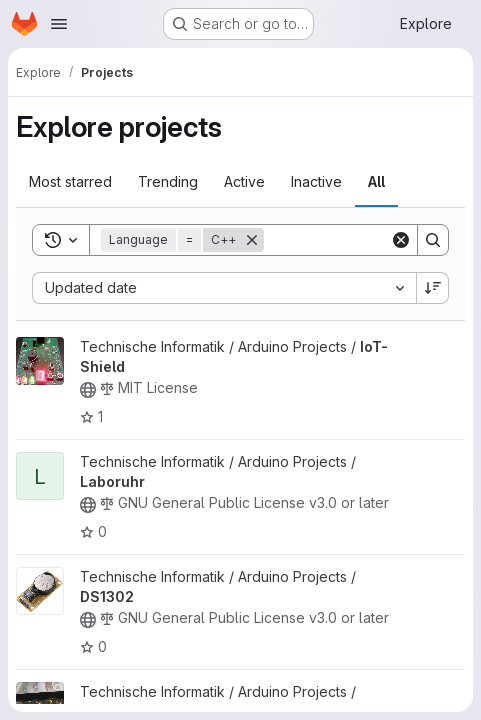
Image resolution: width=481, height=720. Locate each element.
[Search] (433, 240)
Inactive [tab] (316, 181)
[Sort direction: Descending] (433, 288)
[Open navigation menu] (59, 24)
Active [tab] (244, 181)
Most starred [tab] (70, 181)
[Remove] (252, 240)
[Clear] (401, 240)
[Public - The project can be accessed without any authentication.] (88, 390)
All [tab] (376, 181)
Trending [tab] (168, 181)
